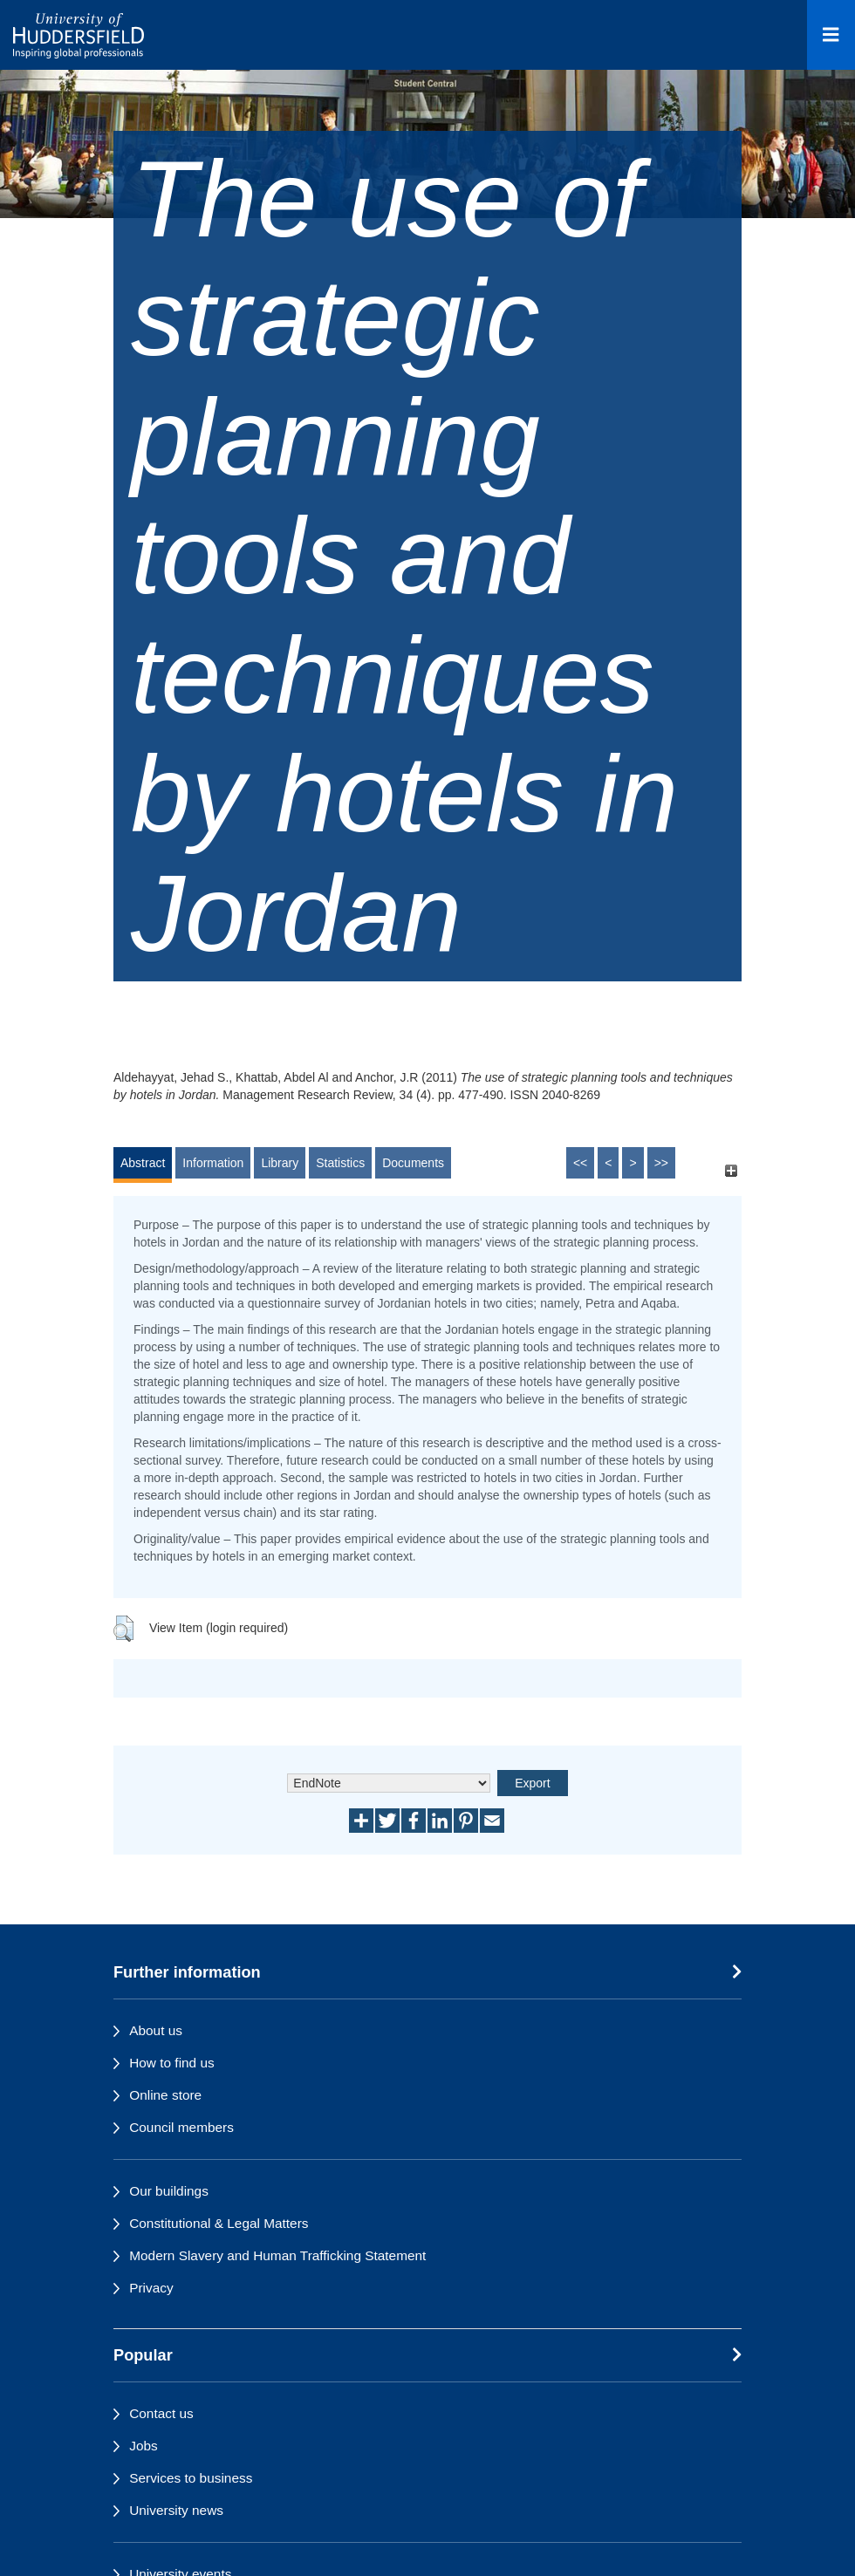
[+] (730, 1171)
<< (580, 1163)
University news (176, 2510)
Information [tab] (212, 1163)
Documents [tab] (413, 1163)
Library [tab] (279, 1163)
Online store (165, 2094)
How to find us (172, 2062)
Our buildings (169, 2190)
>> (661, 1163)
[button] (123, 1629)
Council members (181, 2127)
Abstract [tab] (142, 1163)
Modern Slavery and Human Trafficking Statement (277, 2255)
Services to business (190, 2477)
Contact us (161, 2413)
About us (155, 2030)
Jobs (143, 2445)
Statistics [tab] (340, 1163)
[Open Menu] (831, 35)
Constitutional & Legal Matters (218, 2223)
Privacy (151, 2287)
